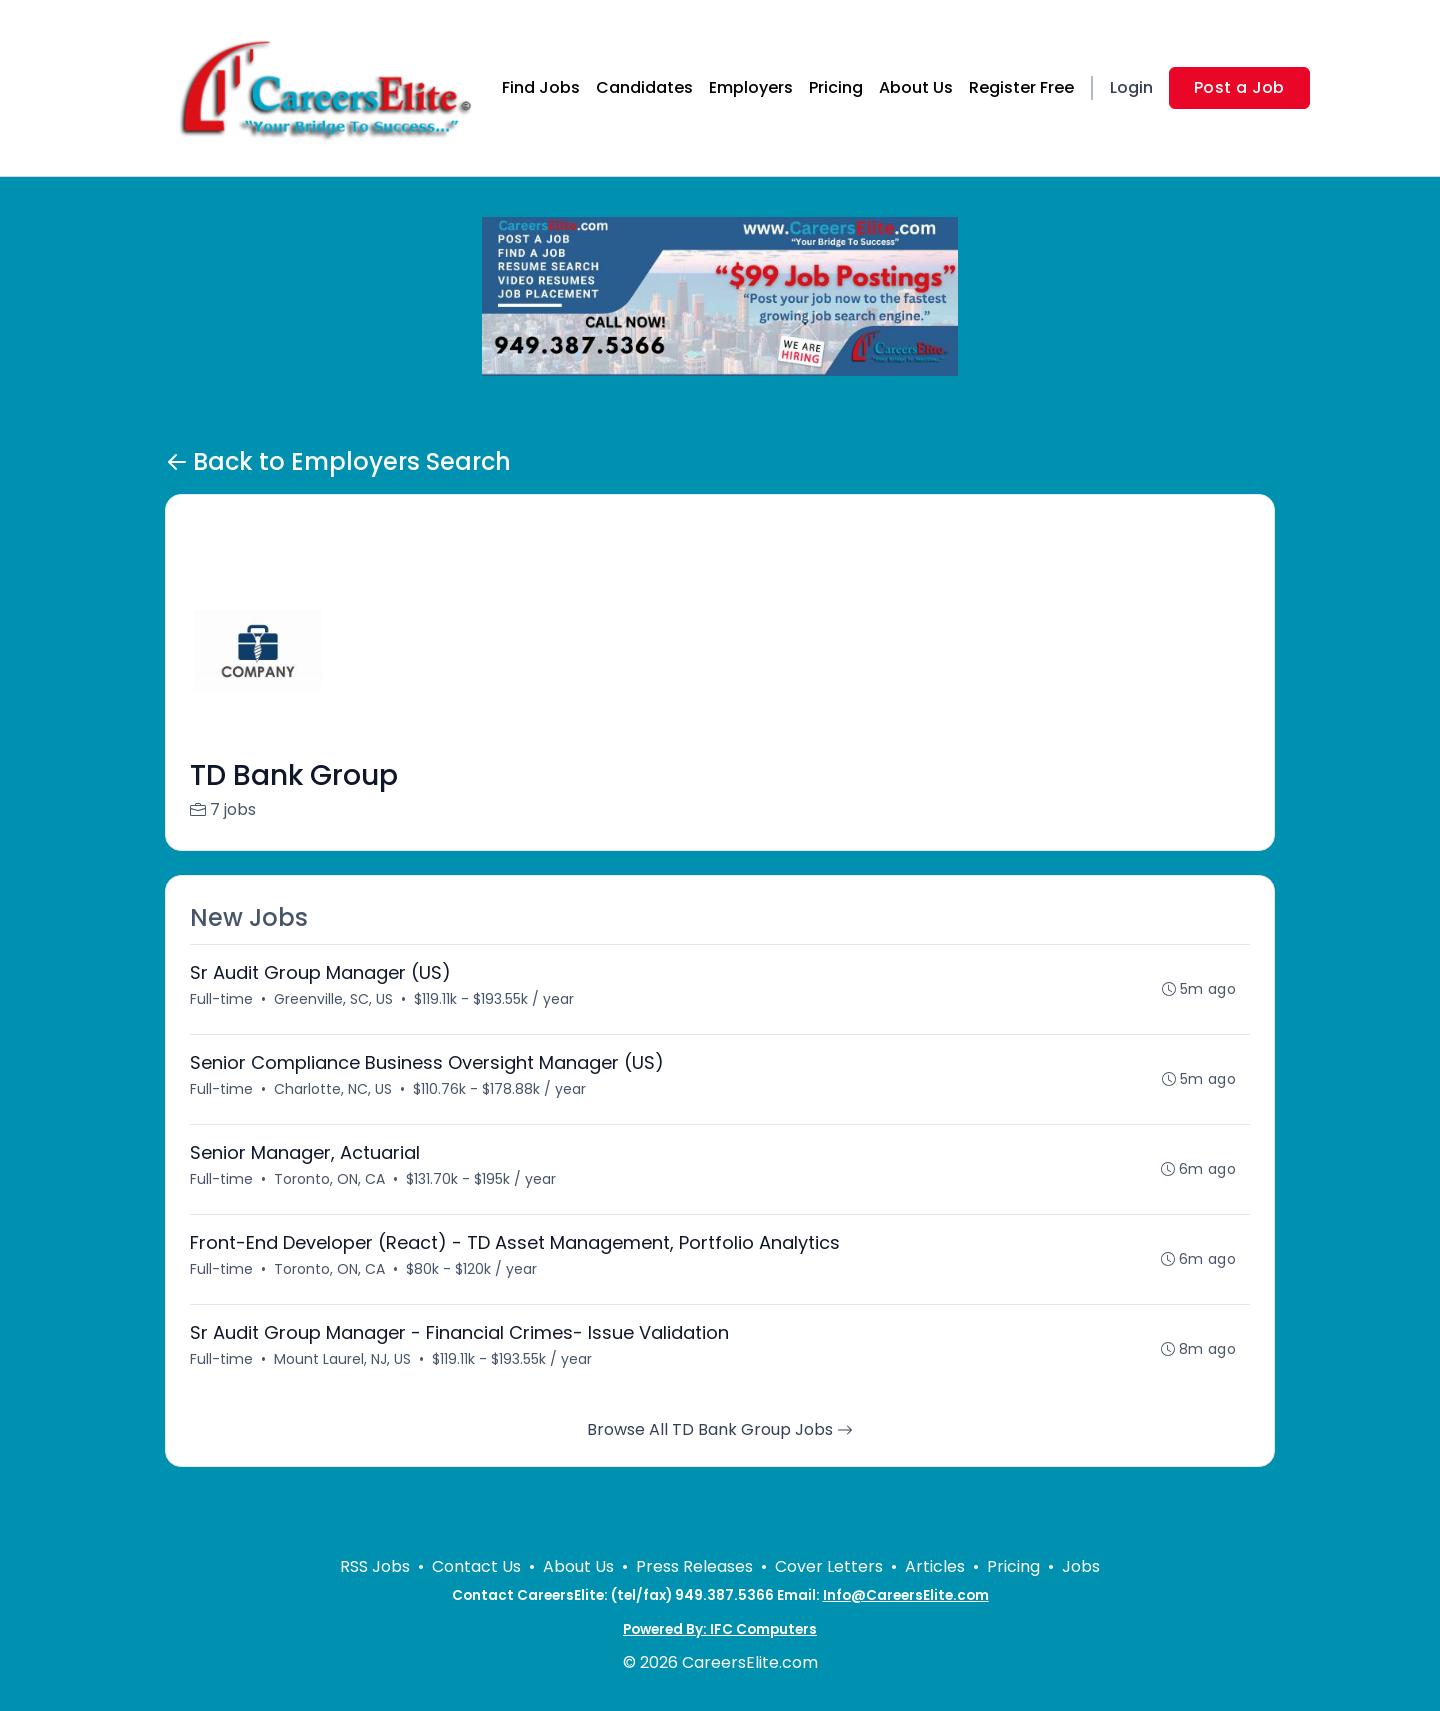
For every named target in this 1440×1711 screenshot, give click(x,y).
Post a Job (1239, 87)
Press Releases (694, 1566)
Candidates (644, 87)
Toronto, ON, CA (329, 1179)
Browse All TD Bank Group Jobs (720, 1429)
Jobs (1081, 1566)
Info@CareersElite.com (906, 1595)
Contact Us (476, 1566)
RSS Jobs (375, 1566)
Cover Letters (829, 1566)
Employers (751, 87)
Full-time (221, 999)
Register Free (1021, 87)
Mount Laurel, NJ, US (342, 1359)
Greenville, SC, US (333, 999)
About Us (916, 87)
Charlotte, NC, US (333, 1089)
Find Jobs (541, 87)
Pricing (836, 87)
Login (1131, 87)
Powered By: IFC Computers (720, 1629)
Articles (935, 1566)
